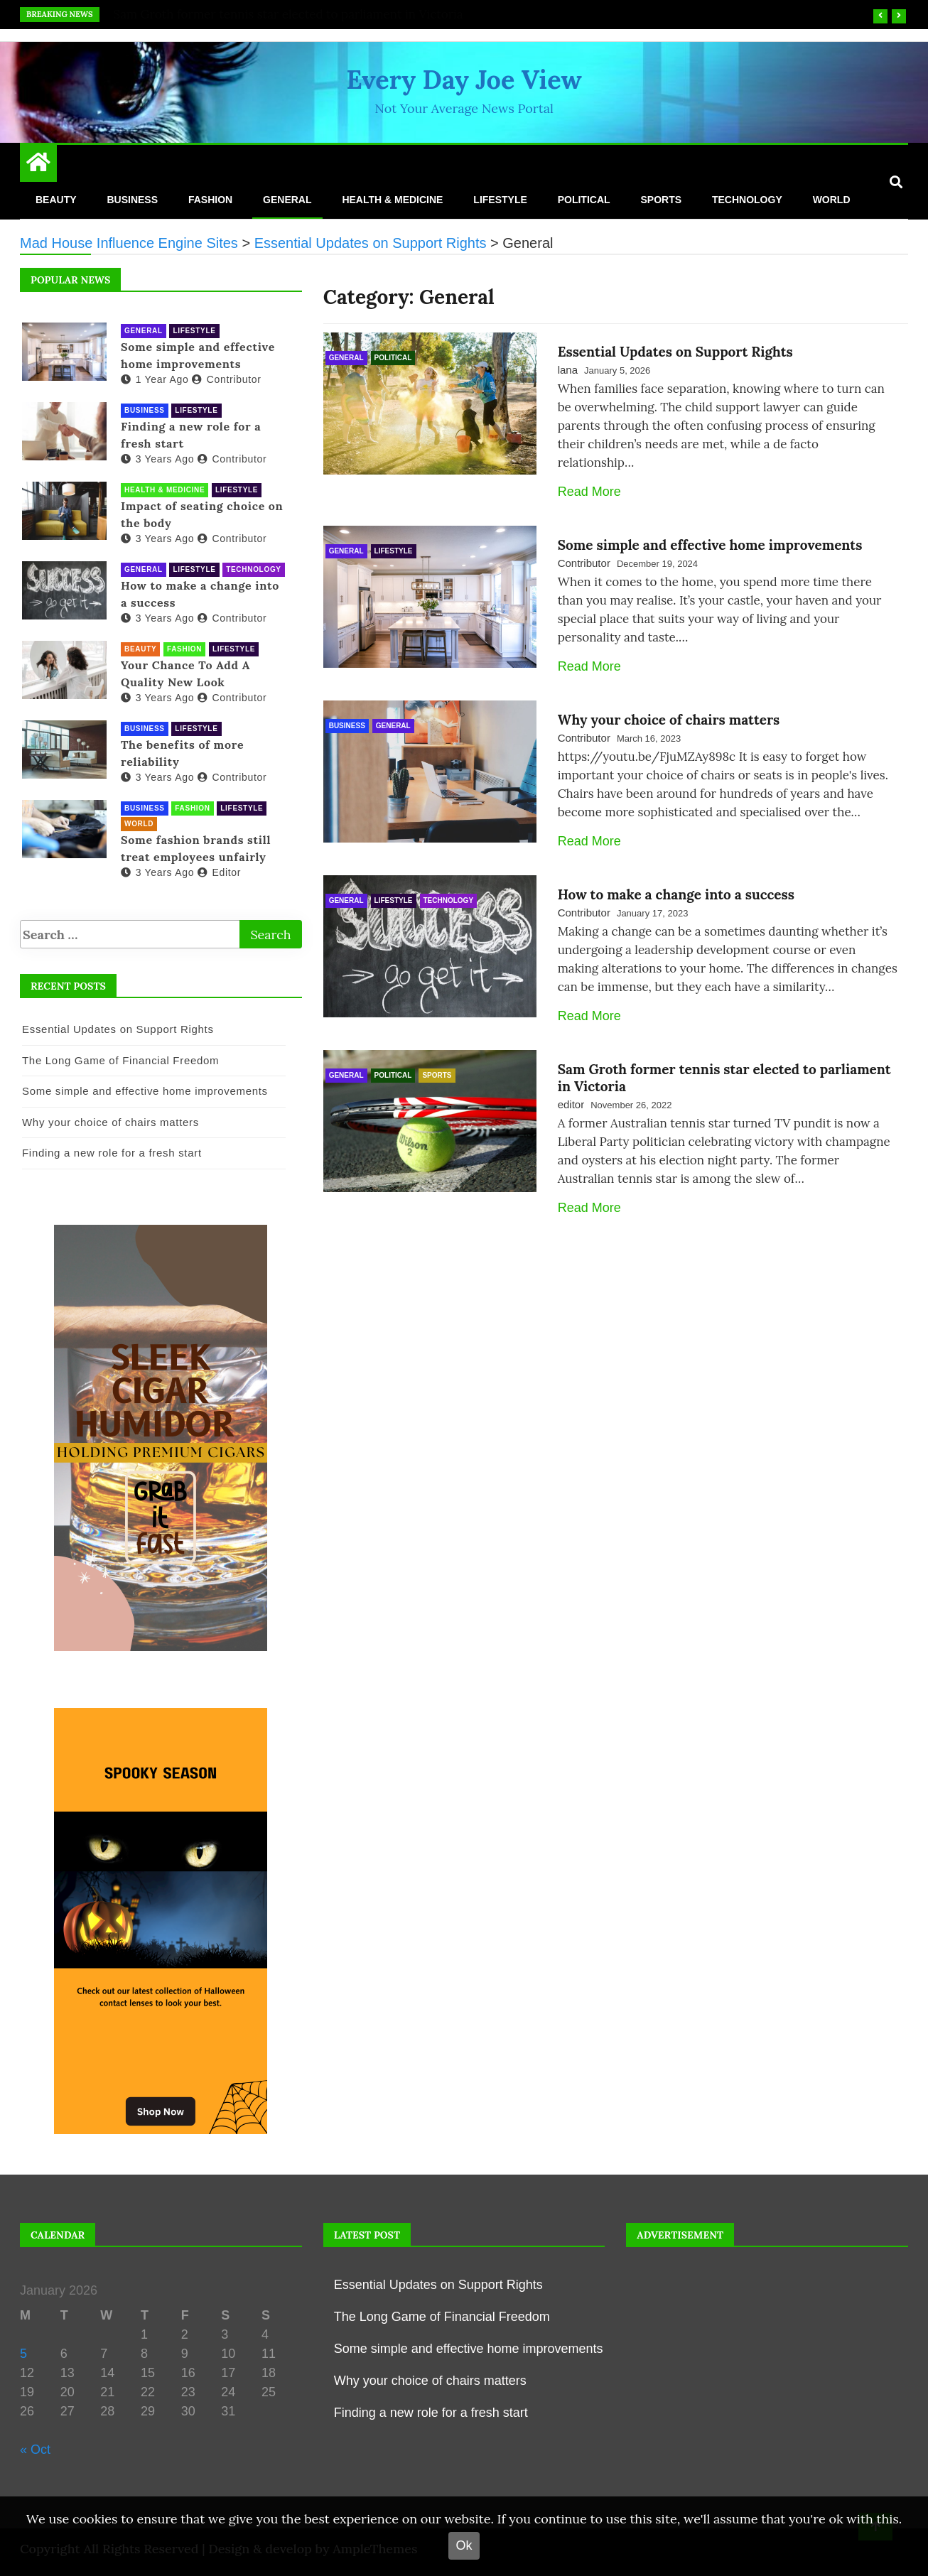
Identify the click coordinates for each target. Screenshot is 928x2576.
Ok (463, 2545)
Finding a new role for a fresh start (191, 434)
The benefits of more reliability (182, 753)
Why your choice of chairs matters (669, 719)
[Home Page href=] (38, 165)
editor (571, 1104)
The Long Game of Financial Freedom (120, 1060)
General (287, 199)
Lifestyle (500, 199)
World (832, 199)
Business (132, 199)
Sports (660, 199)
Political (584, 199)
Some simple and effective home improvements (710, 544)
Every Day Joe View (463, 79)
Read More (589, 492)
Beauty (56, 199)
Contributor (584, 563)
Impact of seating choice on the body (202, 514)
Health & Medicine (392, 199)
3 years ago (157, 459)
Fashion (210, 199)
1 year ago (154, 379)
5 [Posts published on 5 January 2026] (23, 2354)
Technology (747, 199)
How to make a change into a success (676, 894)
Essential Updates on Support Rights (216, 14)
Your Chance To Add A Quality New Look (185, 673)
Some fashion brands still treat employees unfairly (196, 848)
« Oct (35, 2449)
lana (568, 370)
